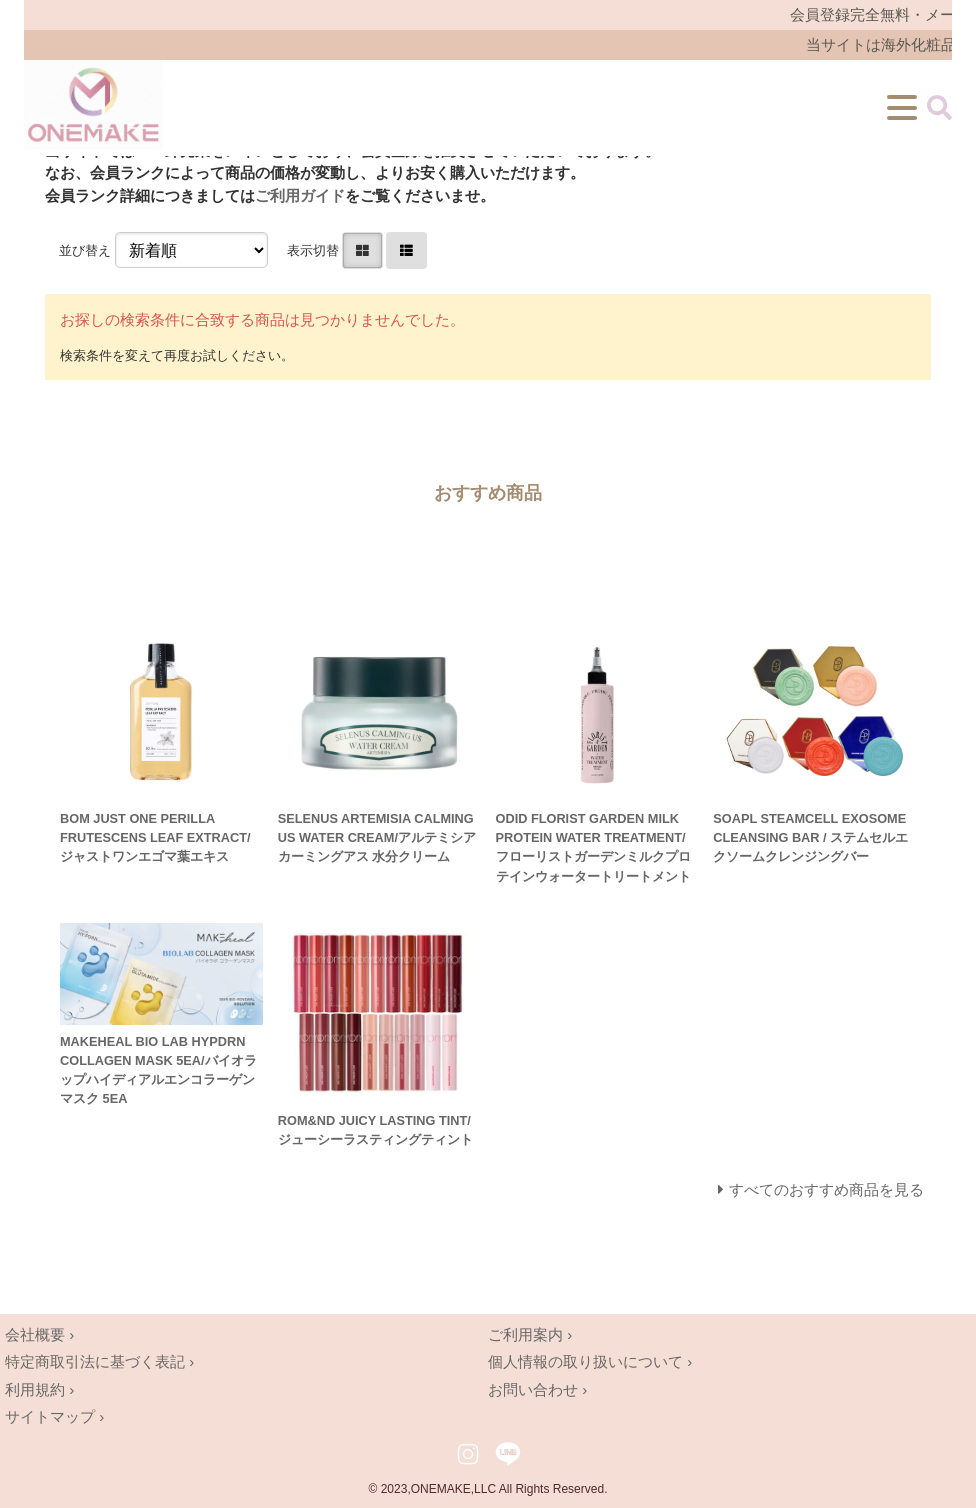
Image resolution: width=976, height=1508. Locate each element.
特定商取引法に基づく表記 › (99, 1361)
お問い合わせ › (537, 1389)
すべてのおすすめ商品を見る (826, 1189)
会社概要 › (39, 1334)
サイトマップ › (54, 1416)
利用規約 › (39, 1389)
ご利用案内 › (530, 1334)
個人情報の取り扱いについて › (590, 1361)
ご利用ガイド (300, 195)
